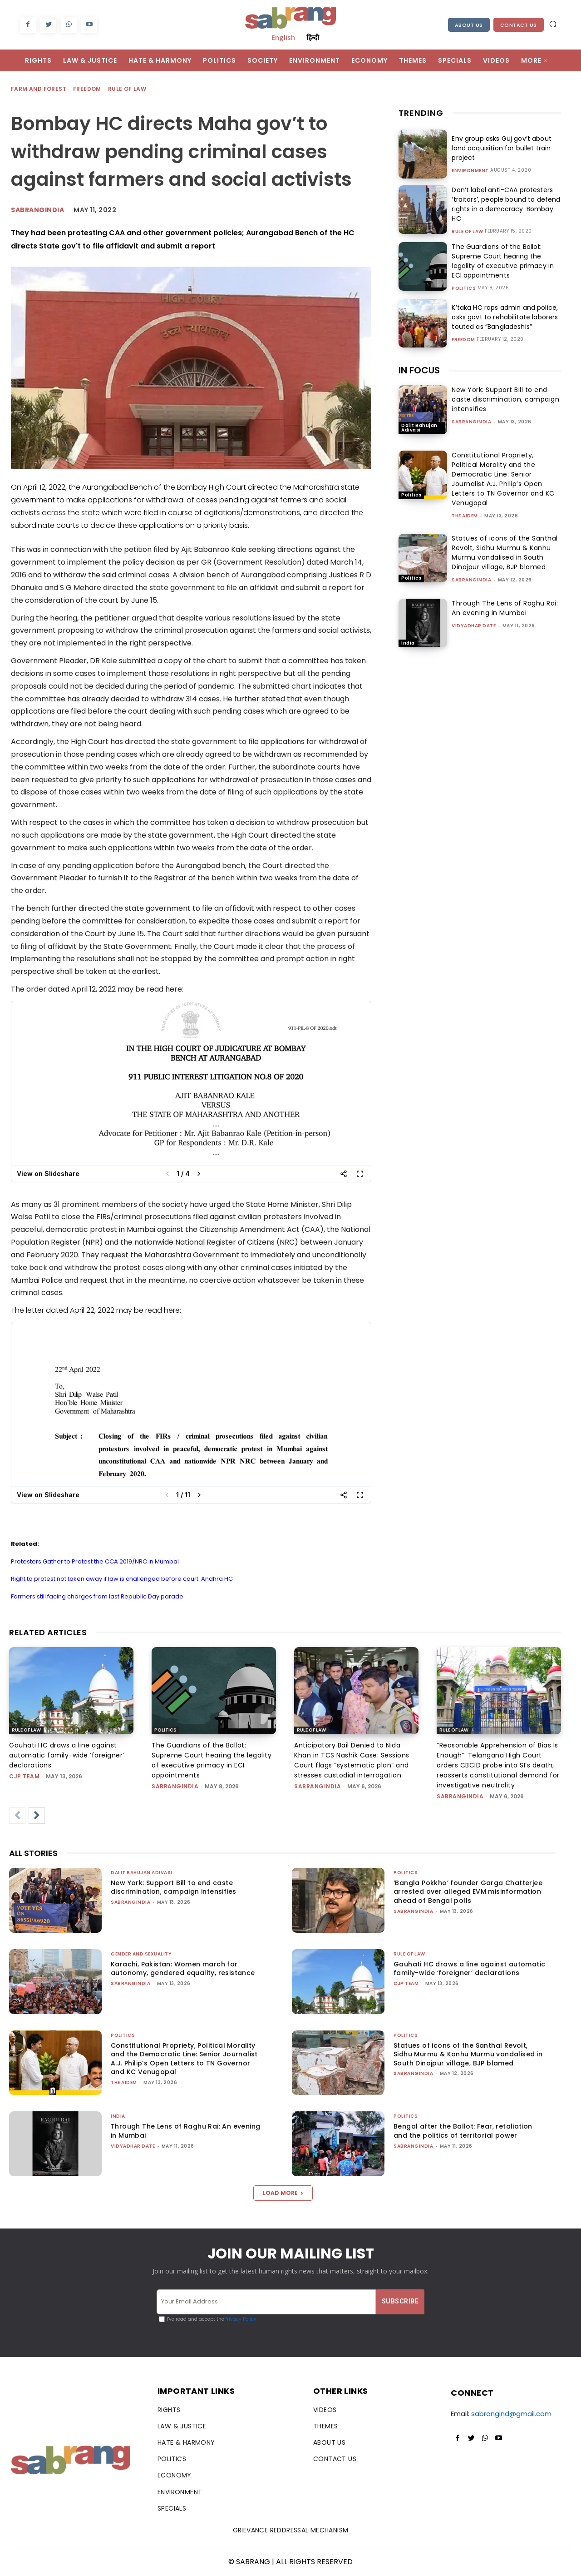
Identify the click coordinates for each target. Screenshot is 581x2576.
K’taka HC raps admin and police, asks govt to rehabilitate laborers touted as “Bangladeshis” (504, 317)
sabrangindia (471, 421)
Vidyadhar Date (474, 625)
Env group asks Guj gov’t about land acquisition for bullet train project (500, 148)
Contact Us (518, 25)
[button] (553, 24)
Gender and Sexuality (141, 1954)
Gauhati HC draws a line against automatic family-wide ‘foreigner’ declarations (66, 1755)
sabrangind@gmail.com (511, 2413)
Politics (464, 288)
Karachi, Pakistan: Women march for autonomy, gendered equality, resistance (183, 1969)
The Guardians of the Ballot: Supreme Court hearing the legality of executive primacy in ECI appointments (501, 261)
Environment (470, 171)
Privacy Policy (240, 2319)
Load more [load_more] (283, 2193)
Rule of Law (127, 89)
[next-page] (37, 1815)
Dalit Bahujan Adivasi (419, 427)
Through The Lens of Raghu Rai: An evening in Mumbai (505, 608)
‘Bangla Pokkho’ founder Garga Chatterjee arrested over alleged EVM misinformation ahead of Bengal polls (468, 1891)
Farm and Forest (39, 89)
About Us (469, 25)
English (283, 37)
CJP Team (24, 1776)
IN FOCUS (419, 370)
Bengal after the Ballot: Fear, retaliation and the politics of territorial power (463, 2131)
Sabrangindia (37, 209)
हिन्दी (312, 37)
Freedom (87, 89)
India (408, 643)
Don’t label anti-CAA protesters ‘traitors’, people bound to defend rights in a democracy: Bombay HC (505, 204)
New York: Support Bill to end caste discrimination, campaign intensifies (505, 399)
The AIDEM (465, 515)
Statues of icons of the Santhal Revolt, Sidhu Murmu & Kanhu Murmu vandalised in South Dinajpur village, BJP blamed (505, 552)
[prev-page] (17, 1815)
